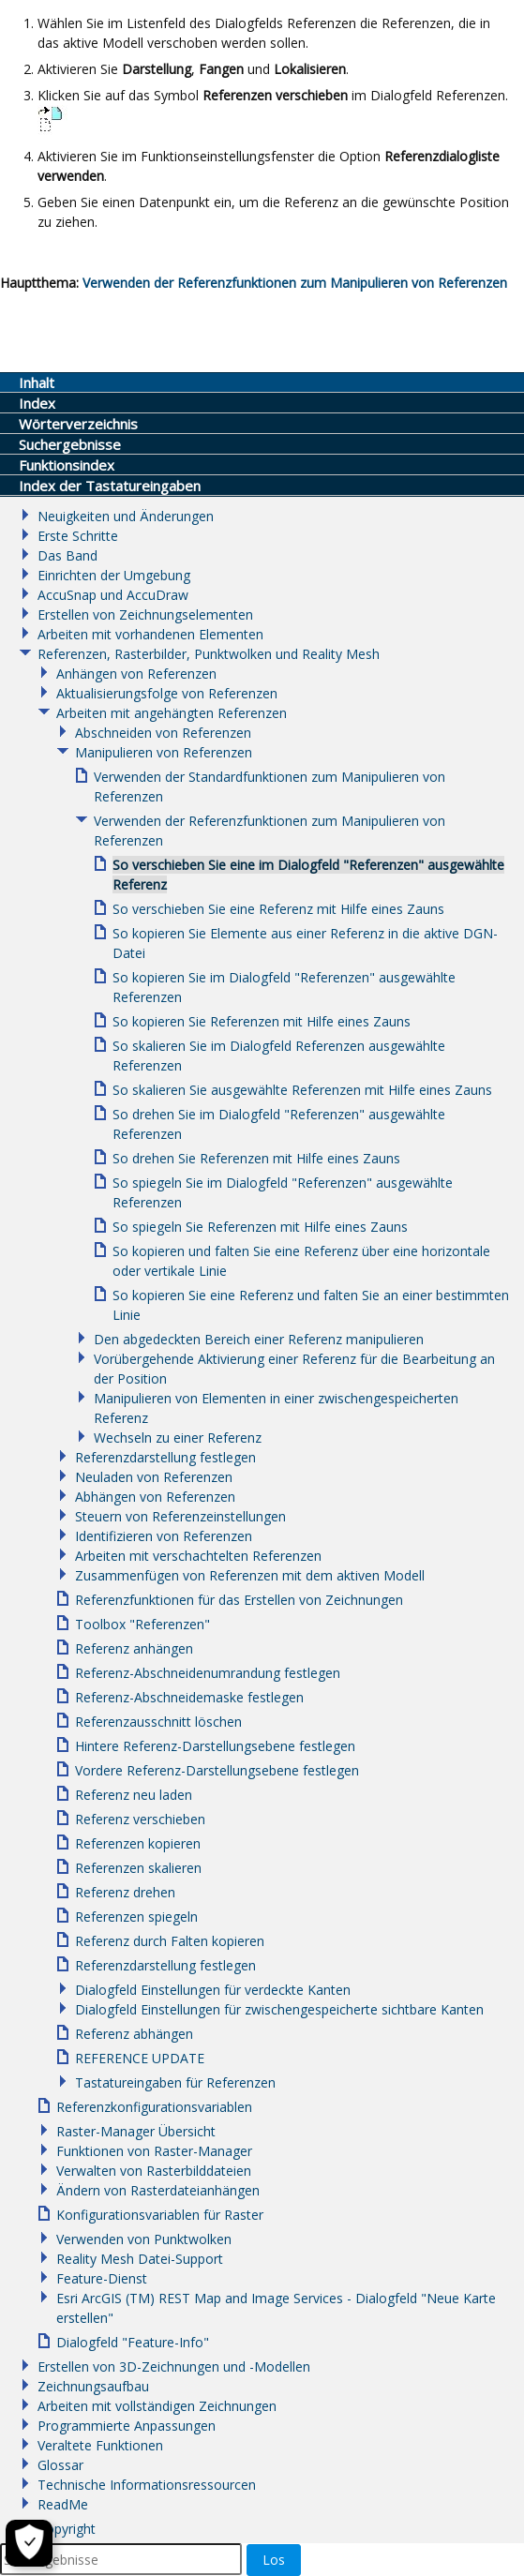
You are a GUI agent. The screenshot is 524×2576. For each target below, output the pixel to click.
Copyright (66, 2529)
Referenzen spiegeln (136, 1916)
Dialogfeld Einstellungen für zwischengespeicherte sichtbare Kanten (279, 2009)
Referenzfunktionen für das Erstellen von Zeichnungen (239, 1600)
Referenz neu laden (133, 1795)
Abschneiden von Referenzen (163, 732)
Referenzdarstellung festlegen (165, 1457)
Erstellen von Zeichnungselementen (145, 614)
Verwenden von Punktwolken (144, 2239)
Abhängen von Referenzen (155, 1496)
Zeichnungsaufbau (93, 2386)
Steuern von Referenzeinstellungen (180, 1516)
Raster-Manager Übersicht (136, 2131)
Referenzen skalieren (138, 1868)
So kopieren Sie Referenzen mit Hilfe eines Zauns (261, 1021)
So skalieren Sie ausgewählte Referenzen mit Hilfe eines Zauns (302, 1090)
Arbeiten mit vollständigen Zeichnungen (157, 2406)
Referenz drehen (125, 1892)
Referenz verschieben (140, 1819)
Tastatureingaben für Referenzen (175, 2082)
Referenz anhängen (134, 1648)
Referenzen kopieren (138, 1843)
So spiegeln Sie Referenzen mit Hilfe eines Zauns (260, 1227)
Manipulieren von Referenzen (163, 752)
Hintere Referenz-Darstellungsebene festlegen (215, 1746)
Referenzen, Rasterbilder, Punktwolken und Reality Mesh (208, 654)
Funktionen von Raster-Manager (154, 2151)
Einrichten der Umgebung (113, 575)
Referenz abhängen (134, 2034)
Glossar (60, 2465)
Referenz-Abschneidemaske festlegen (189, 1697)
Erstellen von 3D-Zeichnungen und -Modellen (173, 2366)
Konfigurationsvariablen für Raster (159, 2215)
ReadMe (62, 2504)
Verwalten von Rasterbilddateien (153, 2170)
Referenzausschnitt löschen (158, 1721)
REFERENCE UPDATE (139, 2058)
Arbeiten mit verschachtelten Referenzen (198, 1556)
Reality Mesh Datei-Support (139, 2259)
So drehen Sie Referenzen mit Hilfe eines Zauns (256, 1158)
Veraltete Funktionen (100, 2445)
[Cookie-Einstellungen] (29, 2543)
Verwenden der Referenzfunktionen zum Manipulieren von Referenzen (294, 283)
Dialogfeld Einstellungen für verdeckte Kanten (213, 1990)
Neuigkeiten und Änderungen (125, 516)
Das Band (67, 555)
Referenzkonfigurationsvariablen (154, 2107)
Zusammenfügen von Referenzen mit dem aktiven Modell (250, 1575)
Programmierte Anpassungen (126, 2425)
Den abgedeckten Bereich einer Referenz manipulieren (259, 1339)
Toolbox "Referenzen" (142, 1624)
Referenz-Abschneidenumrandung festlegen (207, 1673)
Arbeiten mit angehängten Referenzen (171, 713)
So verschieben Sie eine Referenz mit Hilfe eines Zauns (278, 909)
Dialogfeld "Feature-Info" (132, 2342)
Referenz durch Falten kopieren (169, 1941)
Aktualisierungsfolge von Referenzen (166, 693)
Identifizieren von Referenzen (163, 1536)
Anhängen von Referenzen (136, 673)
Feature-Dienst (101, 2278)
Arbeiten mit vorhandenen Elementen (150, 634)
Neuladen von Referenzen (153, 1477)
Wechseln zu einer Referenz (178, 1437)
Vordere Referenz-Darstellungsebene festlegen (217, 1770)
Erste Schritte (77, 536)
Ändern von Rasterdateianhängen (158, 2190)
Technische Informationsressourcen (146, 2485)
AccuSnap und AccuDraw (112, 595)
